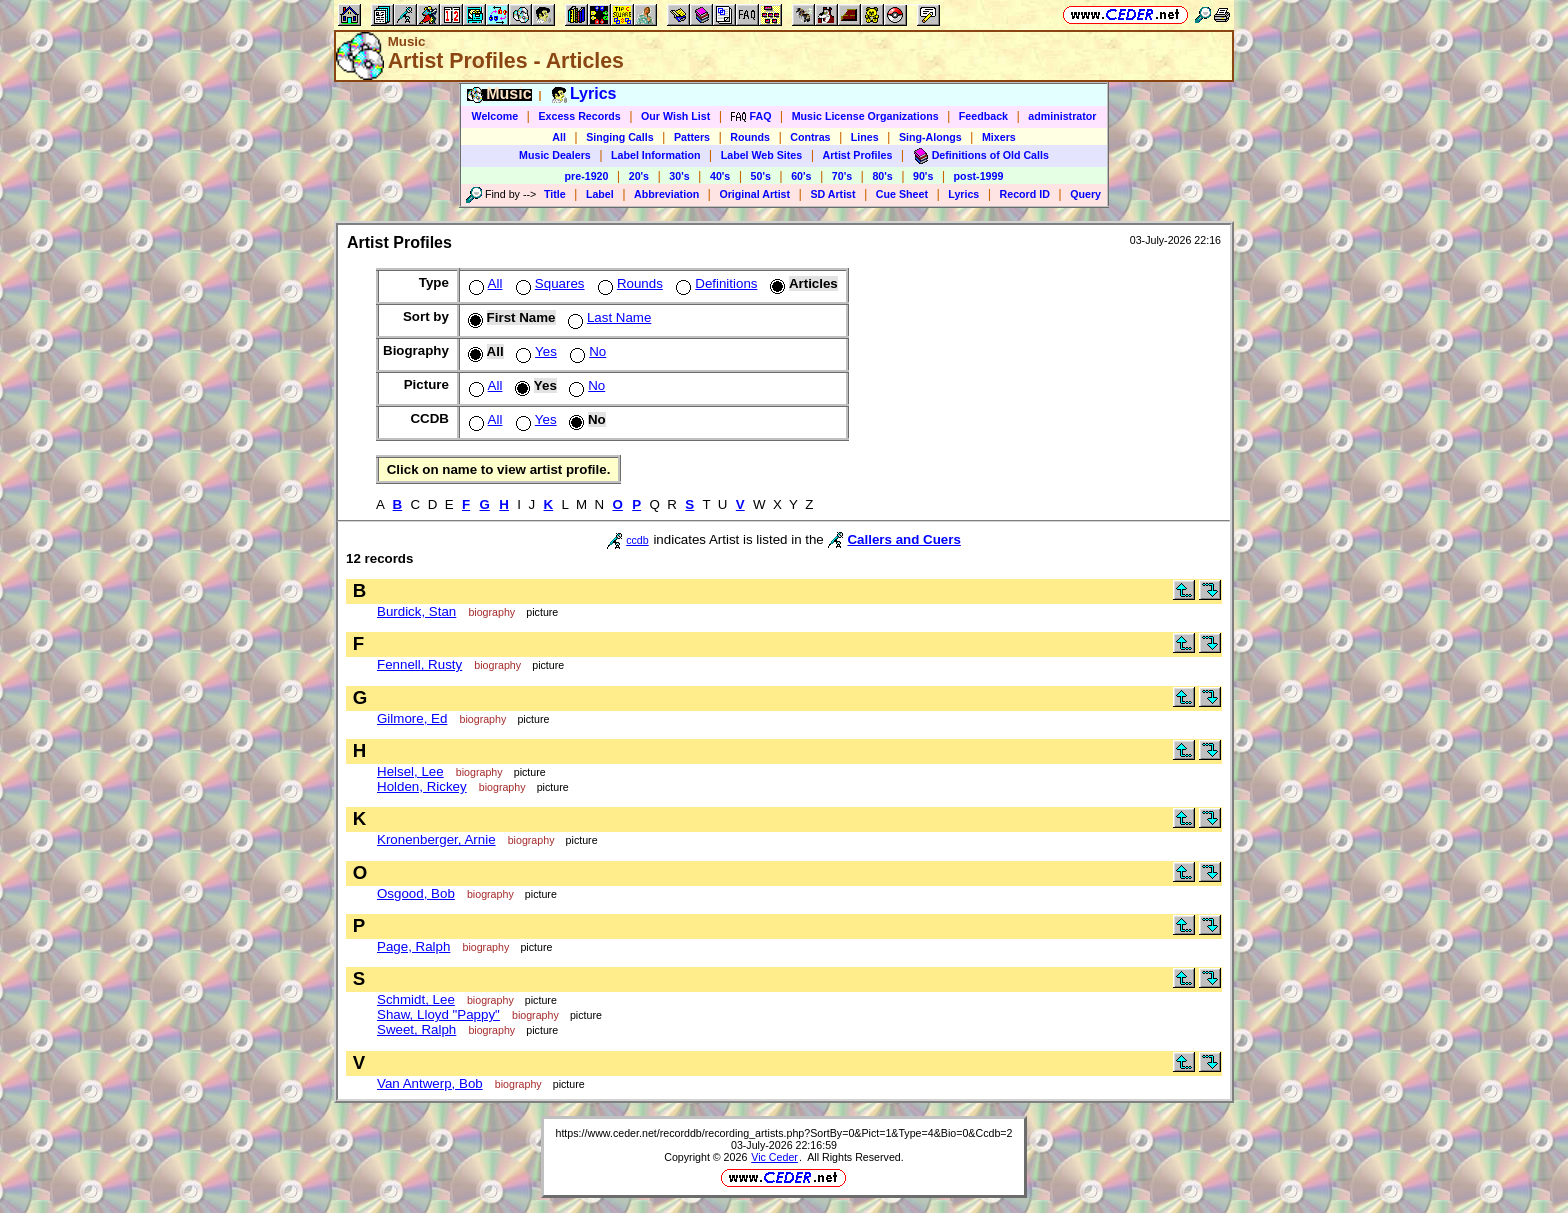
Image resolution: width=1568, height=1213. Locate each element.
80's (882, 176)
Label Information (655, 155)
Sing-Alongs (930, 137)
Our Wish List (675, 116)
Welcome (495, 116)
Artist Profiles (858, 155)
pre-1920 (587, 176)
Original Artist (754, 194)
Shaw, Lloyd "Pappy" (438, 1014)
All (559, 137)
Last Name (607, 317)
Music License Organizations (865, 116)
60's (801, 176)
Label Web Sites (762, 155)
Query (1085, 194)
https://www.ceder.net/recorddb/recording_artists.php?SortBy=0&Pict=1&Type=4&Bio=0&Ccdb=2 (783, 1133)
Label (600, 194)
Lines (865, 137)
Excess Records (579, 116)
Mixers (999, 137)
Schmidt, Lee (416, 999)
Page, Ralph (413, 946)
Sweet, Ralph (416, 1029)
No (586, 351)
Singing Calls (620, 137)
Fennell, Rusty (419, 664)
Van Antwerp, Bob (430, 1083)
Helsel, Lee (410, 771)
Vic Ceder (774, 1157)
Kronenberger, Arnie (436, 839)
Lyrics (963, 194)
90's (923, 176)
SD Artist (832, 194)
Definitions (714, 283)
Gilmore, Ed (412, 718)
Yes (534, 351)
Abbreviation (666, 194)
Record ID (1025, 194)
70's (842, 176)
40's (720, 176)
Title (555, 194)
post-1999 (979, 176)
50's (761, 176)
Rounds (750, 137)
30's (679, 176)
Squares (548, 283)
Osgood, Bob (416, 893)
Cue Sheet (902, 194)
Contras (810, 137)
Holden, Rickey (422, 786)
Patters (692, 137)
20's (639, 176)
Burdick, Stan (416, 611)
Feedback (983, 116)
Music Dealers (555, 155)
